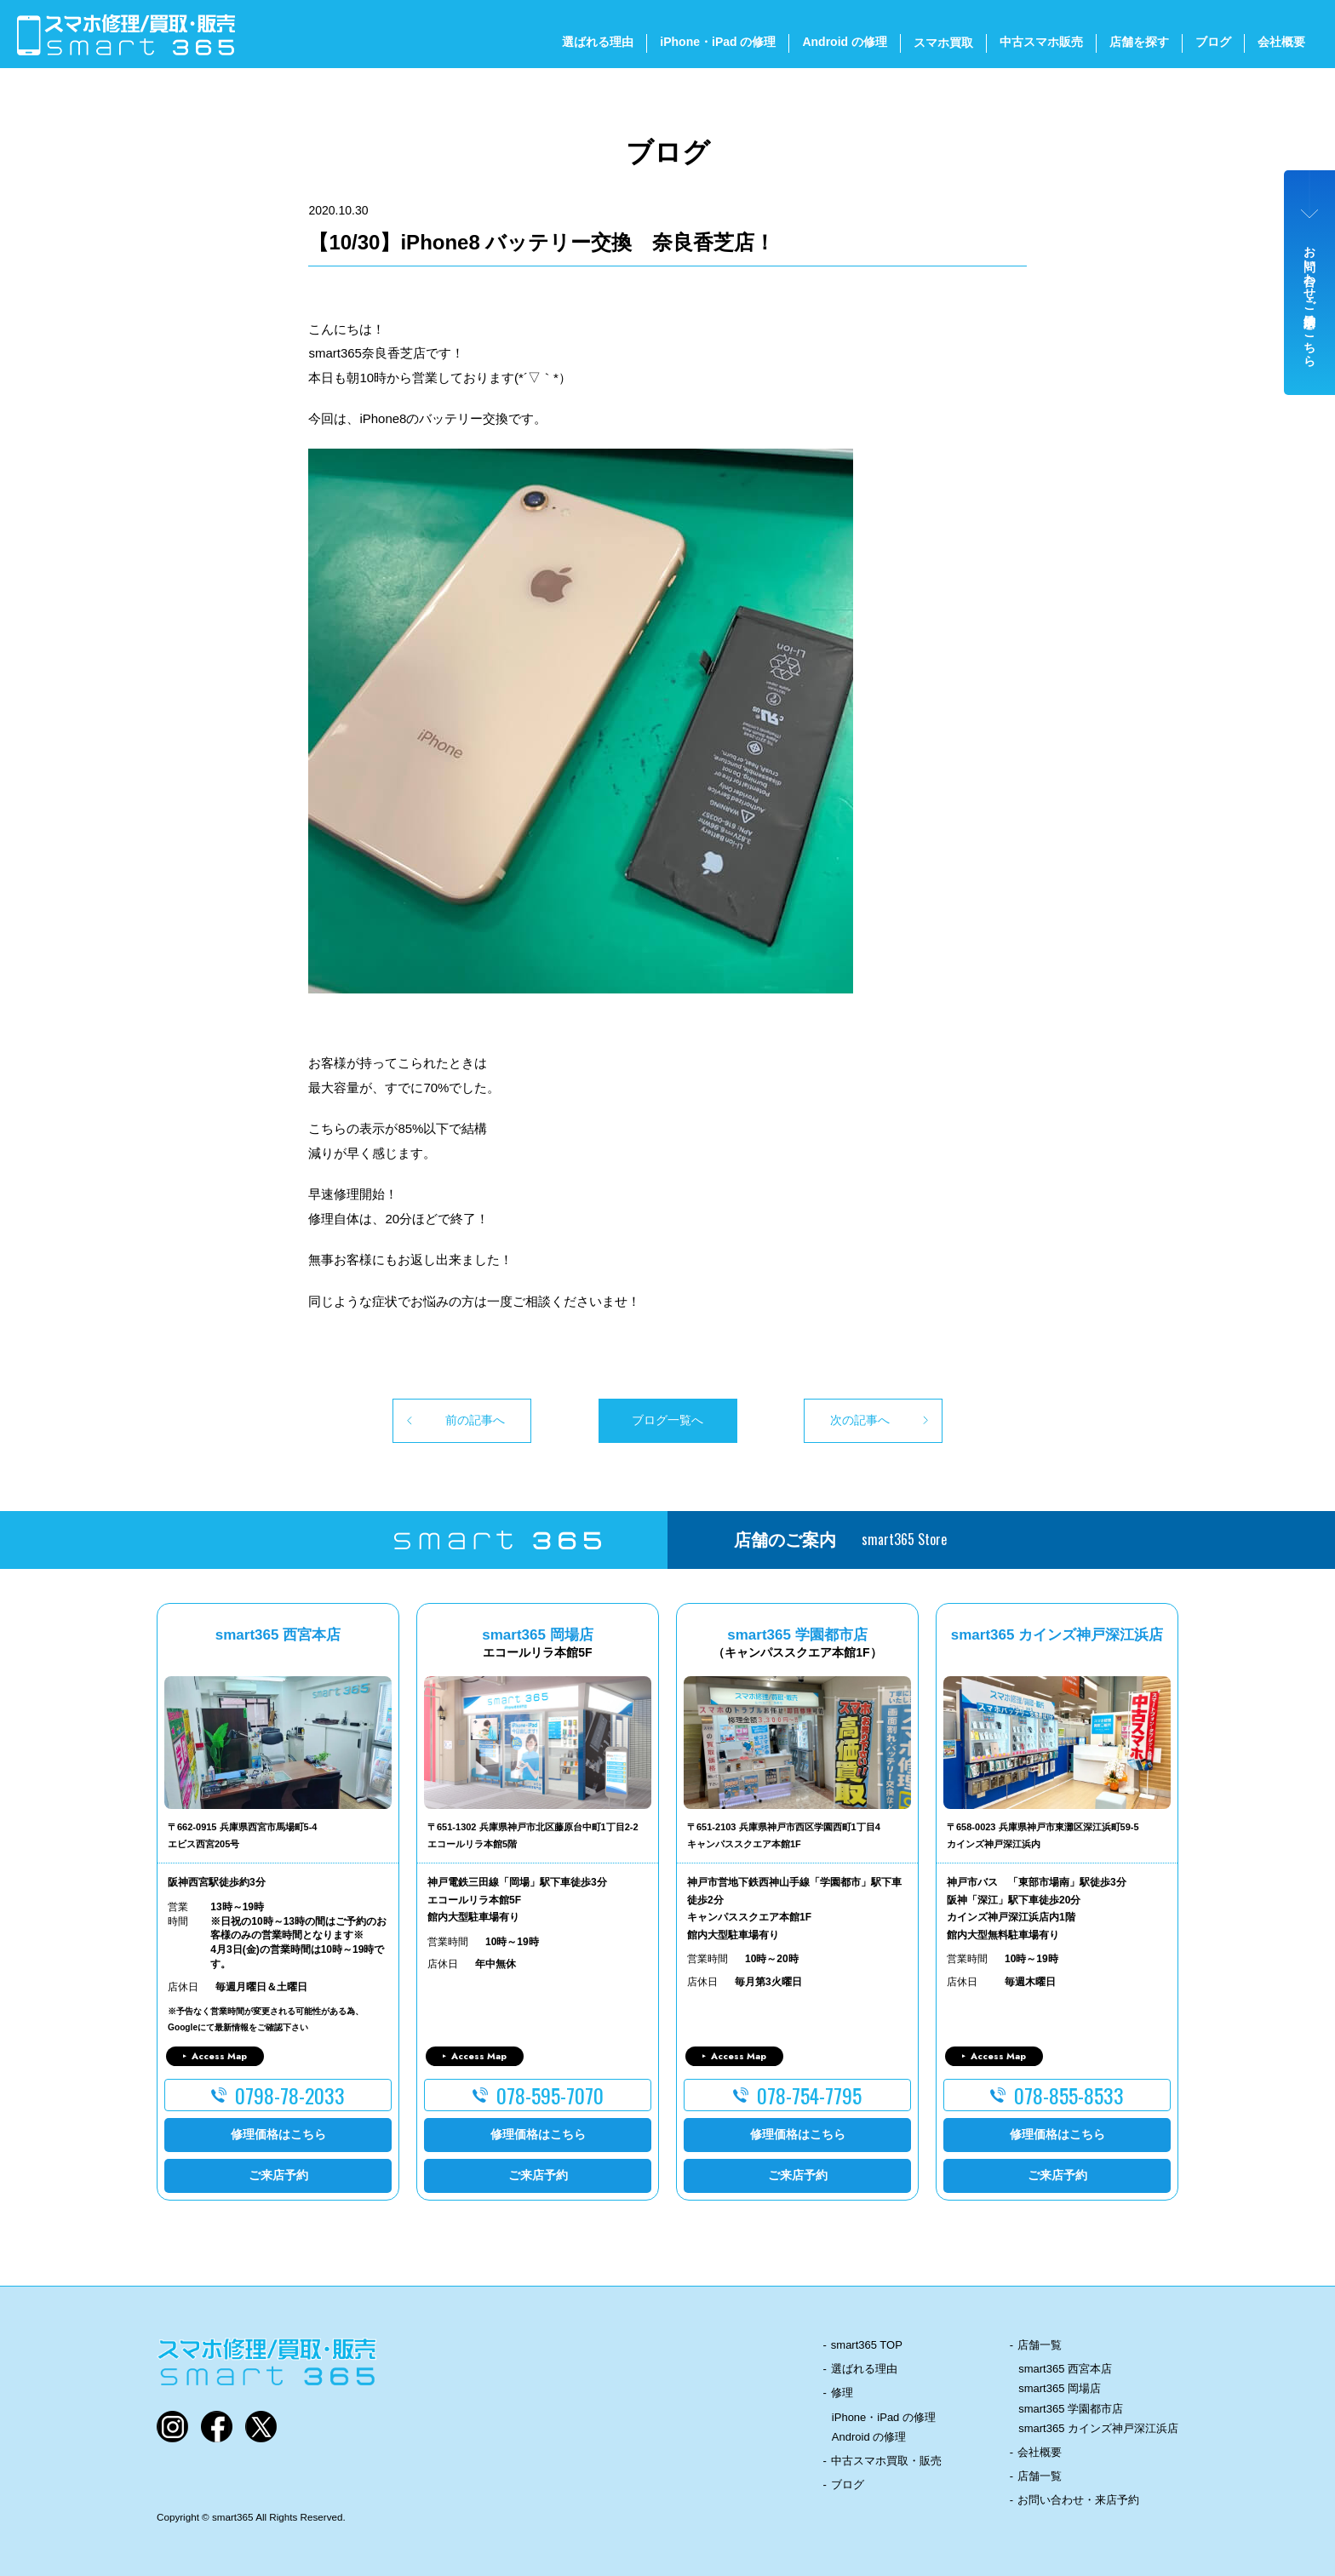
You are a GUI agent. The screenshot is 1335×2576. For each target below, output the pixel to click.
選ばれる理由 (597, 42)
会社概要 (1281, 42)
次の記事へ (860, 1420)
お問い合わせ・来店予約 (1078, 2499)
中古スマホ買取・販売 (886, 2460)
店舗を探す (1139, 42)
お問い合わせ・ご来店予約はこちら (1310, 299)
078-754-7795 (809, 2095)
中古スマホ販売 (1041, 42)
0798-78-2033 (290, 2095)
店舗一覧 (1039, 2344)
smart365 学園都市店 (1070, 2408)
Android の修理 (844, 42)
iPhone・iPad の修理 (718, 42)
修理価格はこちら (278, 2134)
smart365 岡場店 (1059, 2388)
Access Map (219, 2056)
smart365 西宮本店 (1065, 2368)
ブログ (1213, 42)
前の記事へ (475, 1420)
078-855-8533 (1069, 2095)
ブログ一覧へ (667, 1420)
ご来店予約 (278, 2175)
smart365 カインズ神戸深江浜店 (1098, 2428)
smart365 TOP (866, 2344)
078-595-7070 (550, 2095)
